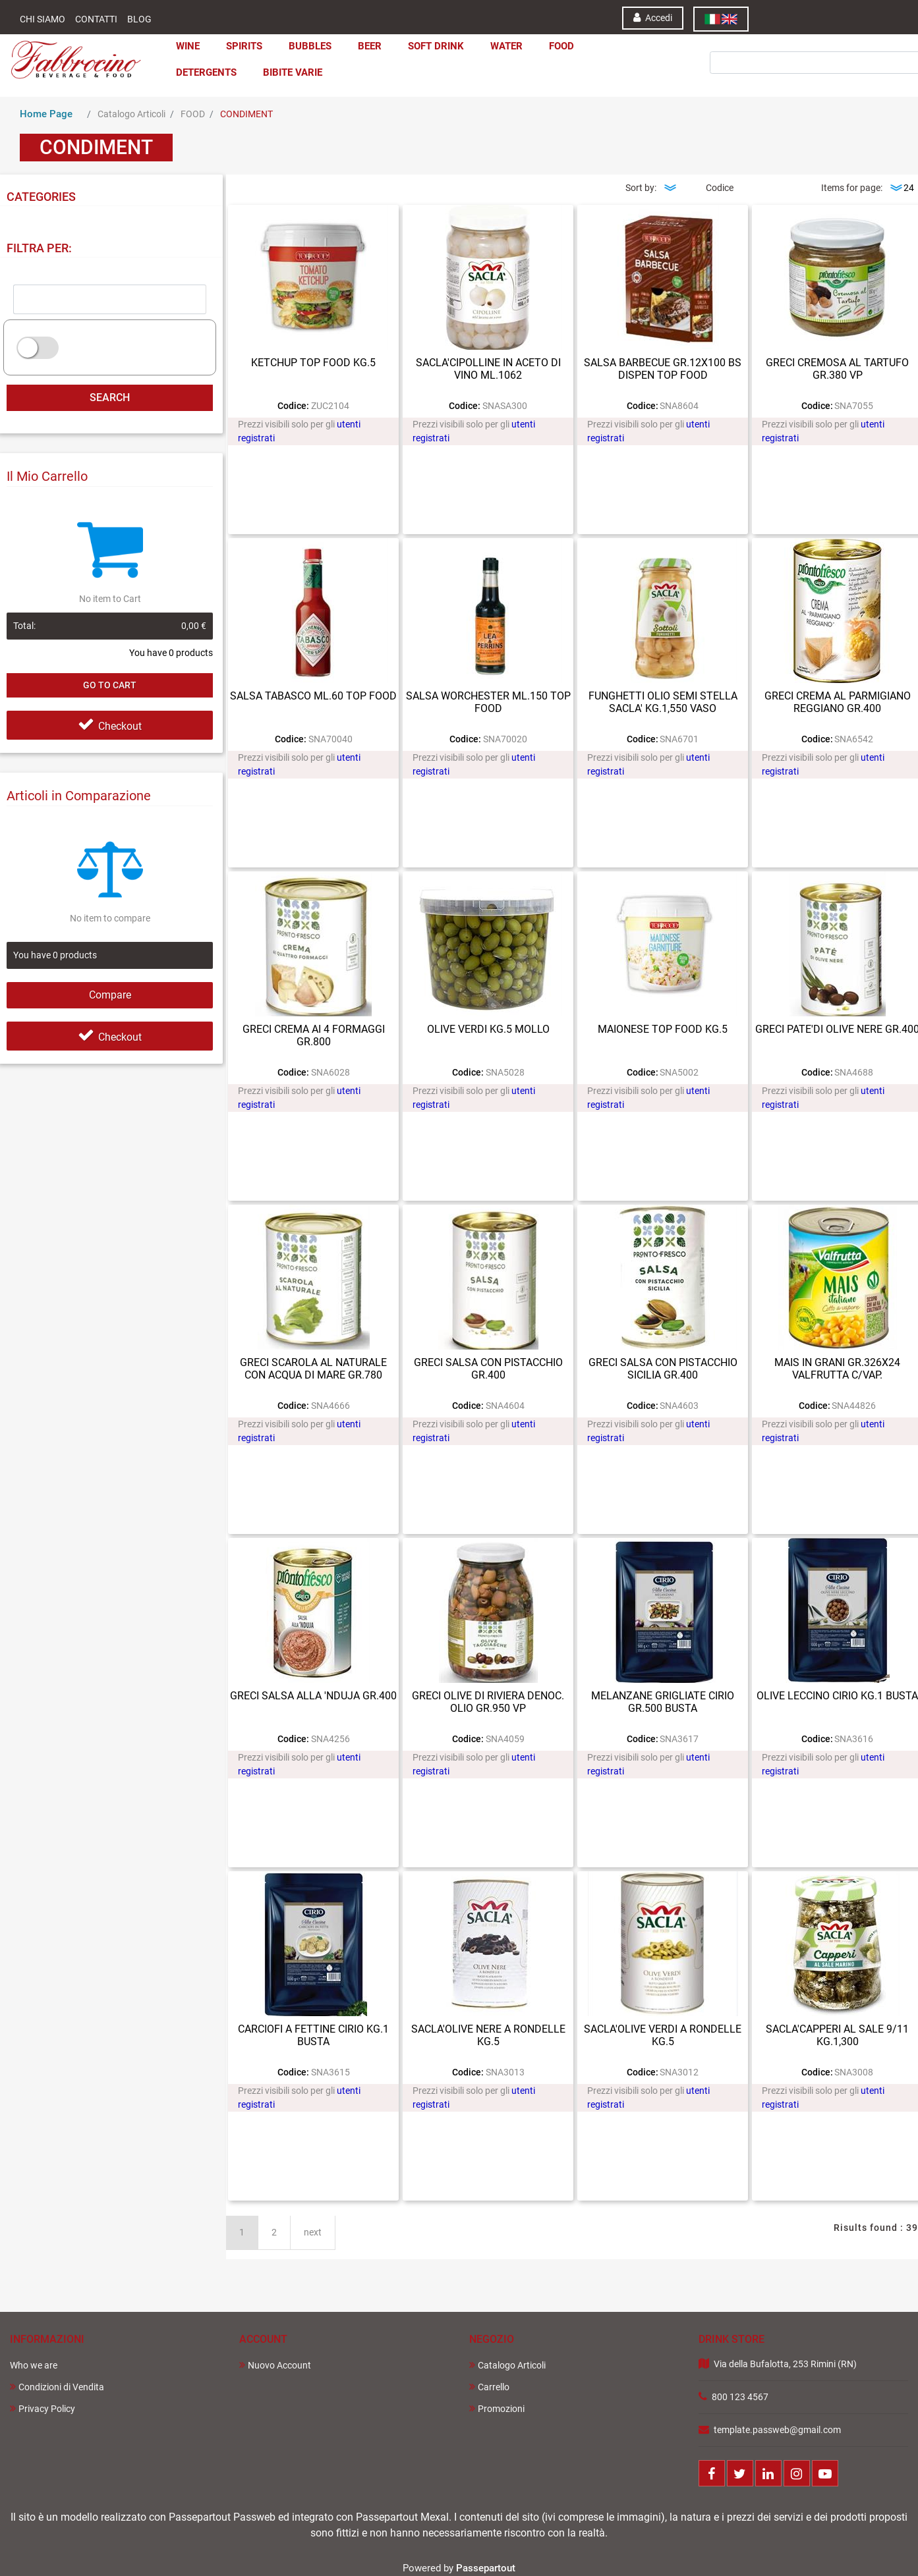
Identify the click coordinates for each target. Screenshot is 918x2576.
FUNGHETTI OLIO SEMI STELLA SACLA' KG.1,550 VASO (662, 702)
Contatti (96, 19)
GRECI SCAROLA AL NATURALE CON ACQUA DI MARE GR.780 (313, 1368)
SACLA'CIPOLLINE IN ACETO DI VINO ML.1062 (488, 368)
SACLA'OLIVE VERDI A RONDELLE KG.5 (662, 2035)
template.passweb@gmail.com (777, 2430)
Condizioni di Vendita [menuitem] (57, 2386)
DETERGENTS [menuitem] (206, 72)
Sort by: (640, 187)
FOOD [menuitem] (561, 46)
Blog (139, 19)
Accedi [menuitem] (652, 17)
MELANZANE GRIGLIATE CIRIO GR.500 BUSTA (662, 1701)
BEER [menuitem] (370, 46)
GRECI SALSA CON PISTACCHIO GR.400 (488, 1368)
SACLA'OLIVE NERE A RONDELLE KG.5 (488, 2035)
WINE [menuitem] (188, 46)
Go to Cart (109, 685)
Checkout (110, 726)
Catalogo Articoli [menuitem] (507, 2364)
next (313, 2232)
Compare (110, 995)
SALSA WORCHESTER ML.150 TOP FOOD (488, 702)
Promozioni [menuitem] (497, 2408)
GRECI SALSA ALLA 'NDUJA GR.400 (313, 1695)
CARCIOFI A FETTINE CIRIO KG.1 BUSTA (313, 2035)
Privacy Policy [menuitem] (42, 2408)
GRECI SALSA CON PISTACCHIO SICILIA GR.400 (662, 1368)
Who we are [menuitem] (33, 2365)
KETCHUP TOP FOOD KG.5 (313, 362)
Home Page (46, 114)
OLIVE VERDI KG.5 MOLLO (488, 1029)
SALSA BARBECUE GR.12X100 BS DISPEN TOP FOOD (662, 368)
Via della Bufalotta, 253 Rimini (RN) (785, 2364)
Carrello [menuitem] (489, 2386)
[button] (766, 45)
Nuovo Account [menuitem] (275, 2364)
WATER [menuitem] (506, 46)
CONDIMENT (246, 114)
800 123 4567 (740, 2397)
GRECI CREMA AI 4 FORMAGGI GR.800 (314, 1035)
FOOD (193, 114)
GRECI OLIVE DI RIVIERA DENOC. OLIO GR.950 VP (488, 1701)
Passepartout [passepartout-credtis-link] (485, 2568)
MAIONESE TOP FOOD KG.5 (663, 1029)
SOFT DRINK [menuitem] (436, 46)
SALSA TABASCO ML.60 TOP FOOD (313, 696)
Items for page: (851, 187)
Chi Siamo (42, 19)
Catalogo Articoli (131, 114)
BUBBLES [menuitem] (310, 46)
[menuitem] (721, 19)
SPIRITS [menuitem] (244, 46)
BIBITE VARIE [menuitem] (292, 72)
